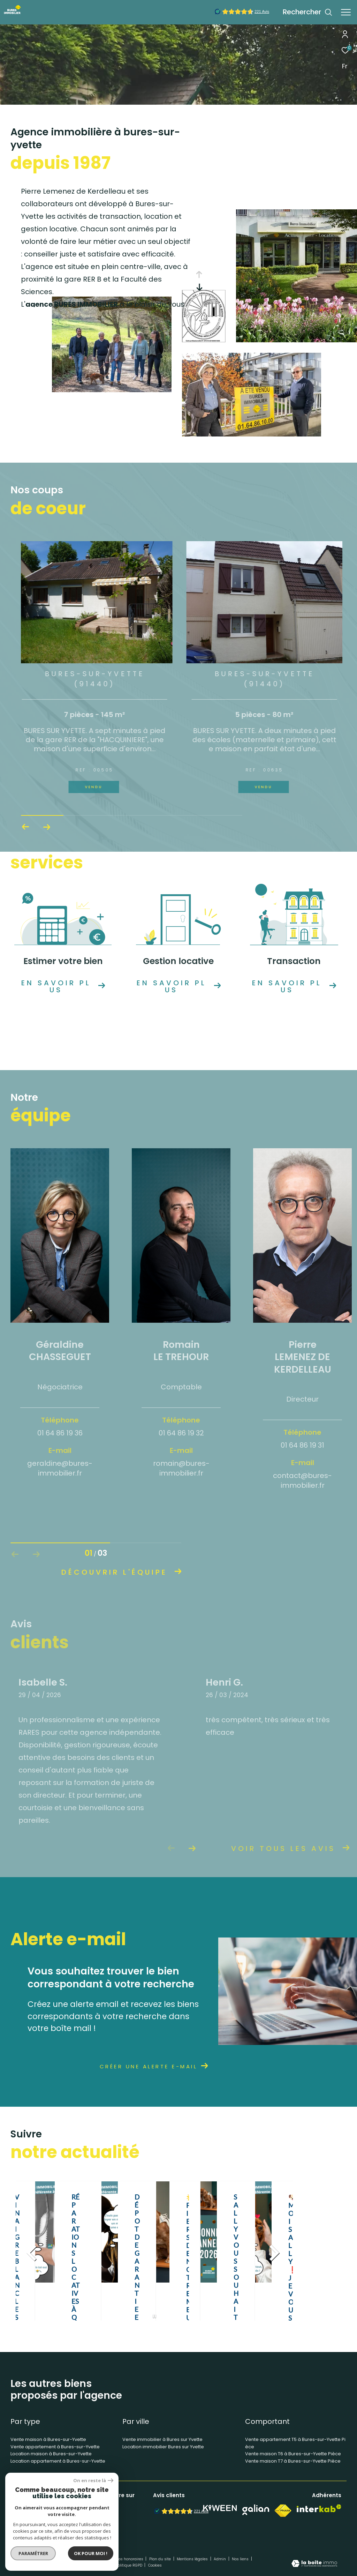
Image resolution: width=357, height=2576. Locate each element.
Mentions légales (193, 2559)
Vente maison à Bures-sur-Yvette (48, 2439)
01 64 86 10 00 (30, 2511)
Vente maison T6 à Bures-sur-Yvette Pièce (293, 2453)
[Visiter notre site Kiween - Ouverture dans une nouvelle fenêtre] (220, 2508)
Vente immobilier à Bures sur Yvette (162, 2439)
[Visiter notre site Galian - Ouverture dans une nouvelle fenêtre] (255, 2509)
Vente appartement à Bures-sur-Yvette (55, 2446)
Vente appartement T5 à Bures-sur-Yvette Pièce (295, 2443)
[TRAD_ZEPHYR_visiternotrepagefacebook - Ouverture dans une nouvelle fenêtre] (99, 2512)
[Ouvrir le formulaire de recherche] (307, 12)
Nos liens (241, 2559)
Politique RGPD (129, 2565)
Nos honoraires (130, 2559)
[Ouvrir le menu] (346, 12)
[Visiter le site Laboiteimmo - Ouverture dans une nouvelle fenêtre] (314, 2564)
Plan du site (160, 2559)
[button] (46, 827)
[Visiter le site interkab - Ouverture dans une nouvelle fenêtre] (319, 2508)
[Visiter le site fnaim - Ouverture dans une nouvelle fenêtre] (282, 2510)
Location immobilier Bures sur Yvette (163, 2446)
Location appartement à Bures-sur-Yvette (57, 2461)
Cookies (155, 2565)
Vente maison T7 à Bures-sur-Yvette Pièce (293, 2461)
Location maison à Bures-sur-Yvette (51, 2453)
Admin (220, 2559)
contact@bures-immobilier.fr (49, 2519)
